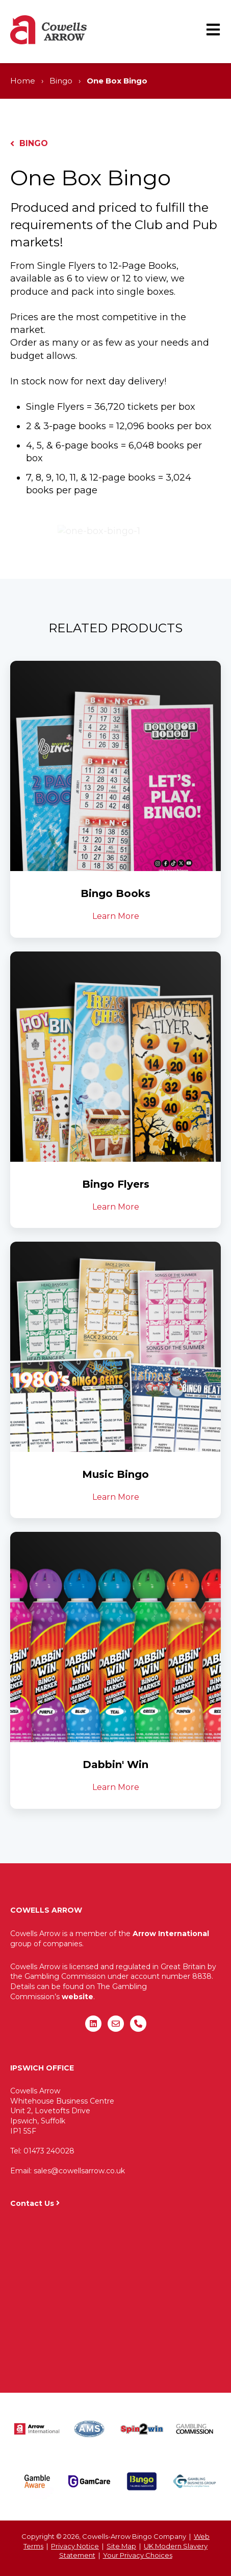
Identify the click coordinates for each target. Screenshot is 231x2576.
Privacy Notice (75, 2546)
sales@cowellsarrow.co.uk (79, 2170)
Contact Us (32, 2203)
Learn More (115, 916)
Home (22, 81)
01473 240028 (48, 2150)
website (77, 1996)
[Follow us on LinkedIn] (93, 2023)
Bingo (60, 81)
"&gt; (115, 2295)
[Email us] (116, 2023)
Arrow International (171, 1933)
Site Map (121, 2546)
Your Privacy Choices (137, 2555)
